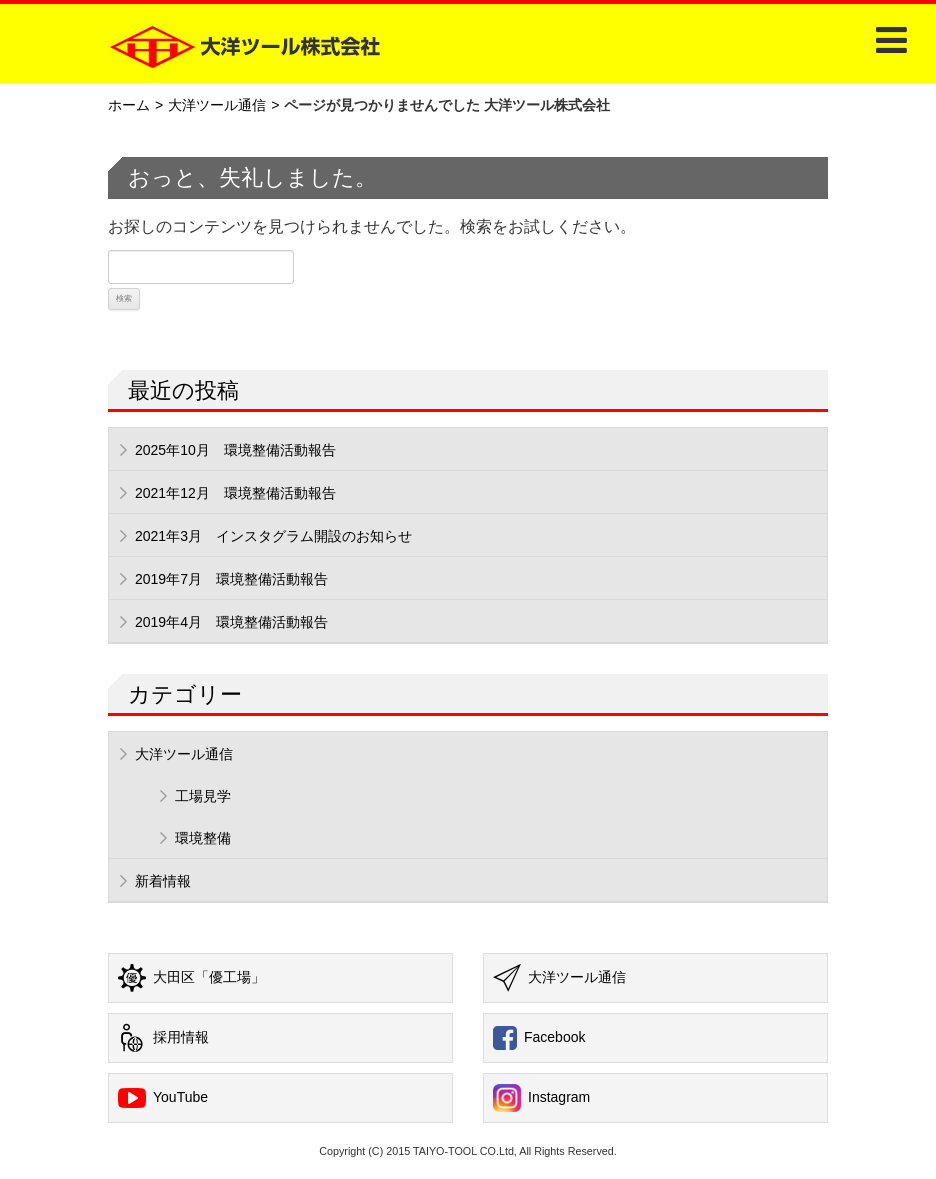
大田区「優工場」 (191, 978)
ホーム (129, 105)
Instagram (541, 1098)
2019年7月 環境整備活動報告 (231, 579)
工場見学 (203, 796)
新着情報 (163, 881)
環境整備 (203, 838)
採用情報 (163, 1038)
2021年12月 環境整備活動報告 (235, 493)
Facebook (539, 1038)
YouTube (163, 1098)
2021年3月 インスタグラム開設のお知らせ (273, 536)
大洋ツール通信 (217, 105)
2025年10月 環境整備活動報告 (235, 450)
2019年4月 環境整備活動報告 (231, 622)
